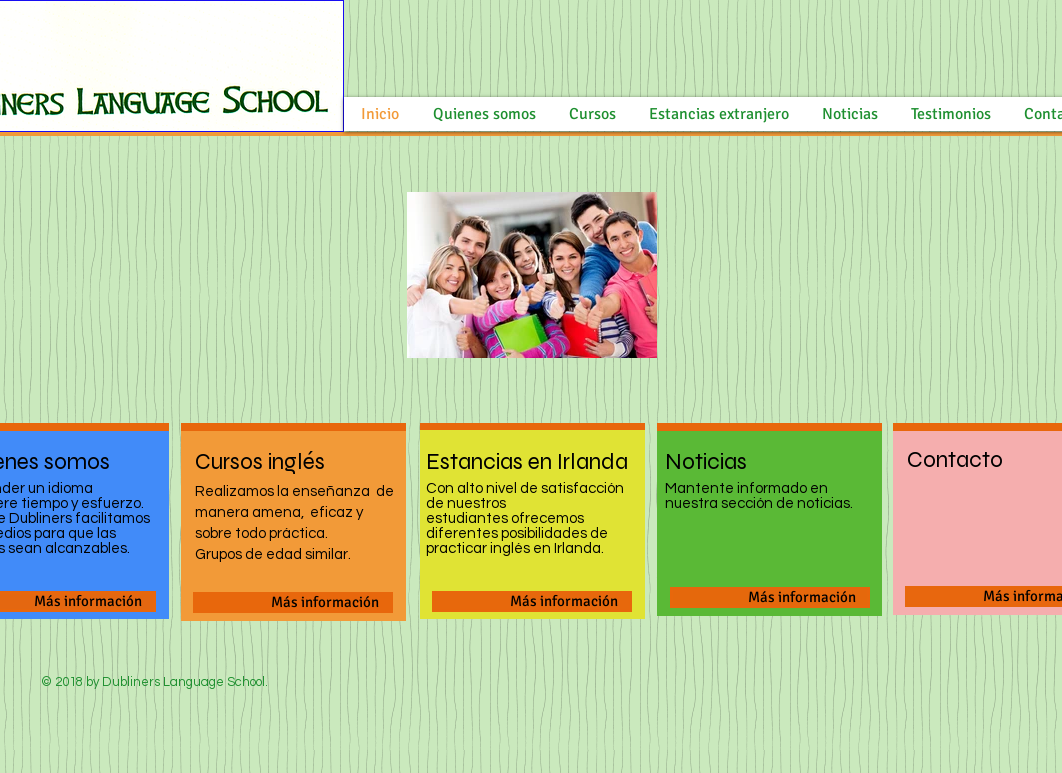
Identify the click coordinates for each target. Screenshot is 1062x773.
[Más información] (293, 602)
